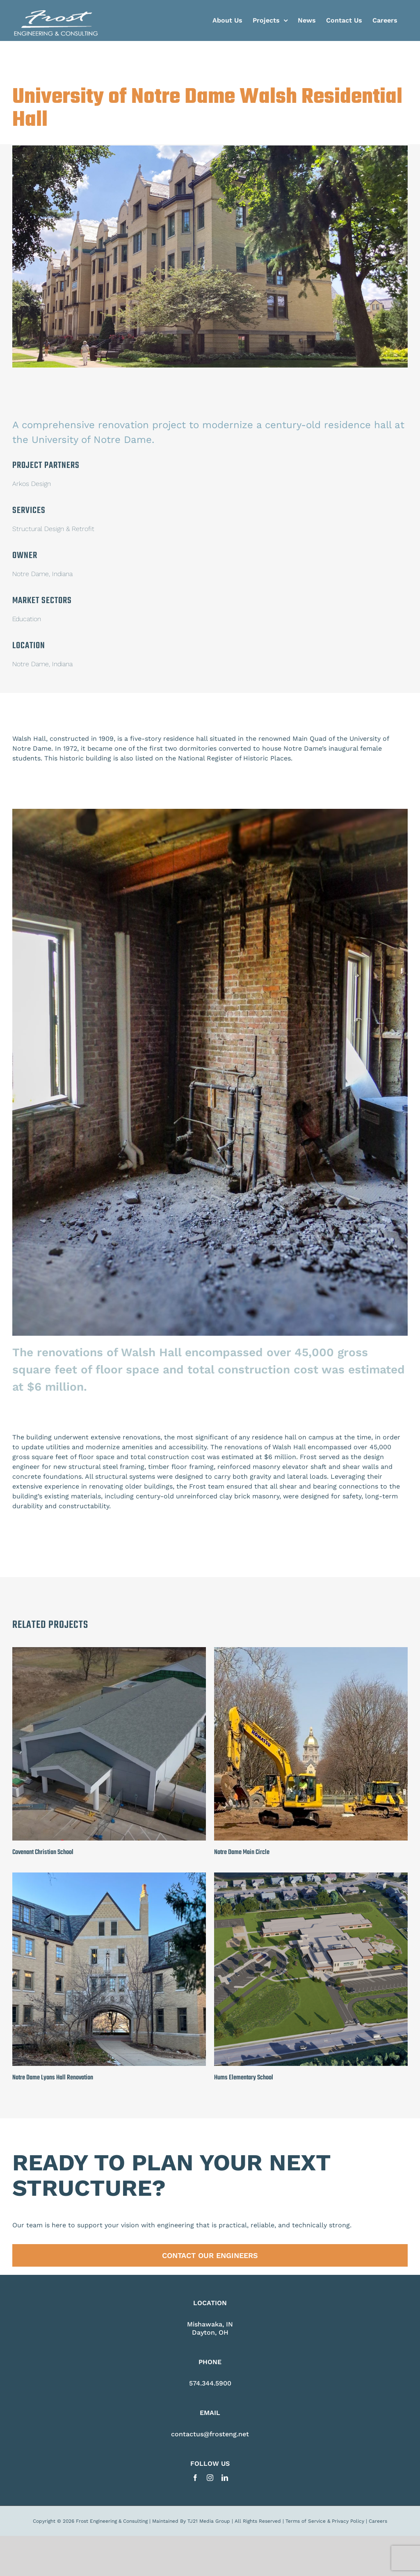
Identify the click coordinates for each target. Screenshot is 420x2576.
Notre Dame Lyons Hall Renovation (52, 2444)
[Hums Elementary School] (311, 2243)
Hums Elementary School (243, 2444)
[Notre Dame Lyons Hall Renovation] (109, 2243)
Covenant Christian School (42, 2218)
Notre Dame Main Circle (241, 2218)
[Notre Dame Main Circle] (311, 2017)
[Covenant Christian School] (109, 2017)
